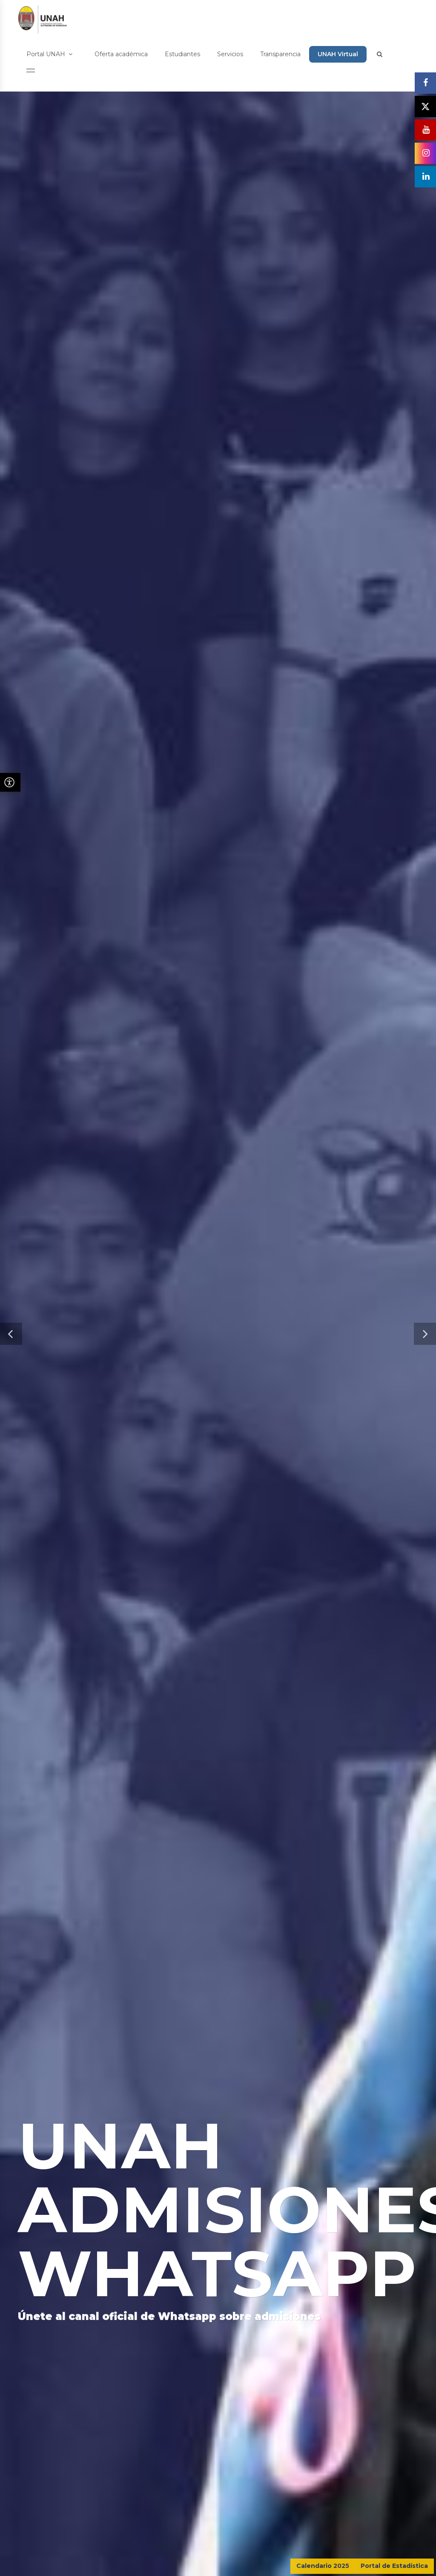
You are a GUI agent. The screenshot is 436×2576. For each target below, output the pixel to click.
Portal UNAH (49, 54)
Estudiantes (182, 54)
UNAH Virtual (338, 54)
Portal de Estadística (394, 2566)
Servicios (230, 54)
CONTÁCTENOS (384, 2504)
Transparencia (280, 54)
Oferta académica (121, 54)
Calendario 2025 (322, 2566)
